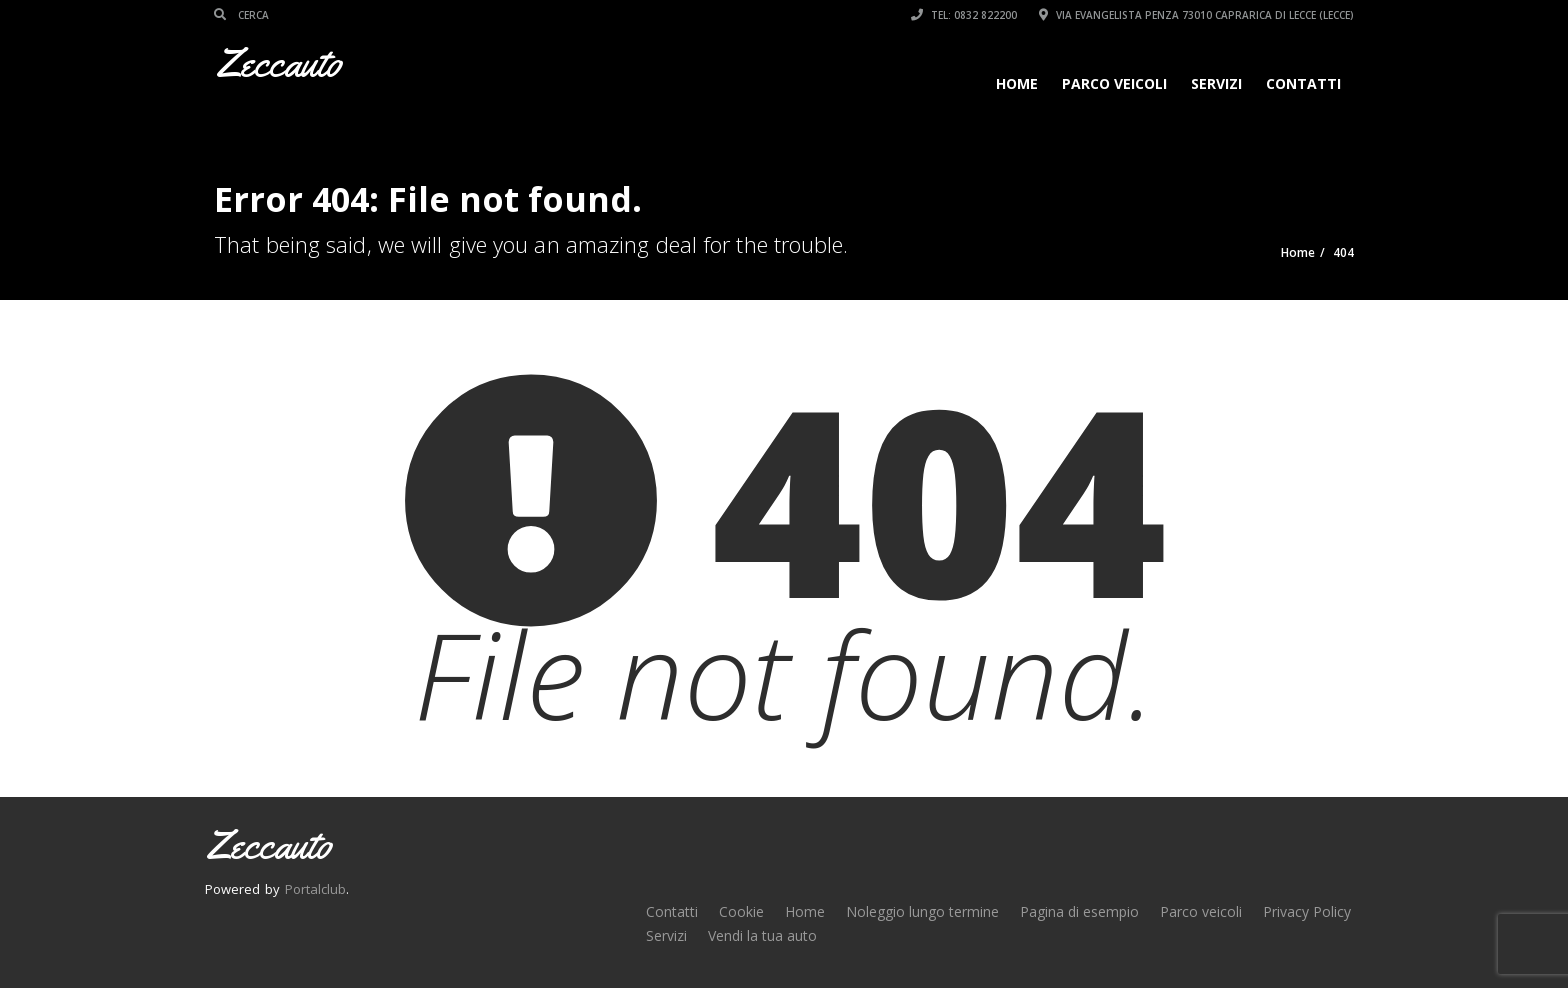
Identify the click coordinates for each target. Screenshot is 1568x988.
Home (1017, 83)
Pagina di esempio (1079, 911)
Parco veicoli (1114, 83)
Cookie (741, 911)
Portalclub (315, 889)
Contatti (1303, 83)
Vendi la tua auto (762, 935)
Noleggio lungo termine (922, 911)
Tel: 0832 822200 (964, 15)
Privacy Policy (1307, 911)
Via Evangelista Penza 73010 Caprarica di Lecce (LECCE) (1196, 15)
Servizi (1216, 83)
